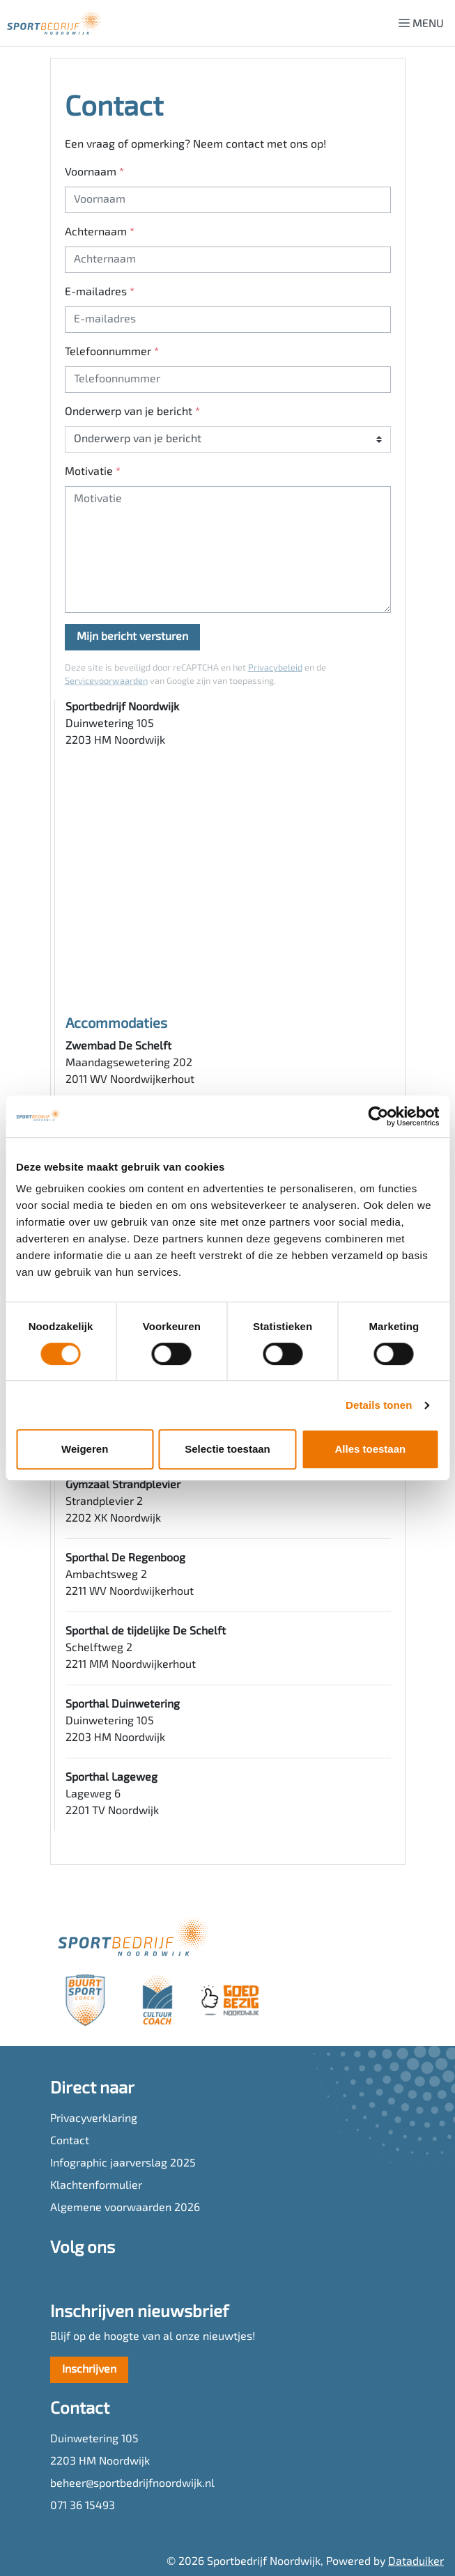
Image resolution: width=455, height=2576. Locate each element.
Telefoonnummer (112, 352)
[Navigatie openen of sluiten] (424, 23)
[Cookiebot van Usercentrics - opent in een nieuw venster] (378, 1116)
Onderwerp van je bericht (132, 412)
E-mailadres (99, 292)
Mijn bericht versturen (132, 637)
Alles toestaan (370, 1449)
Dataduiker (416, 2562)
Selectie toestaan (227, 1449)
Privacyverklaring (93, 2119)
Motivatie (93, 472)
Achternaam (99, 232)
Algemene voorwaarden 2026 (125, 2208)
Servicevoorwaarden (106, 681)
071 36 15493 (82, 2506)
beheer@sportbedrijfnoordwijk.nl (132, 2484)
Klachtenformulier (96, 2186)
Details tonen (379, 1405)
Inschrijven (89, 2369)
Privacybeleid (275, 668)
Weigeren (84, 1449)
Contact (69, 2141)
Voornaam (94, 172)
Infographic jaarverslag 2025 (123, 2163)
